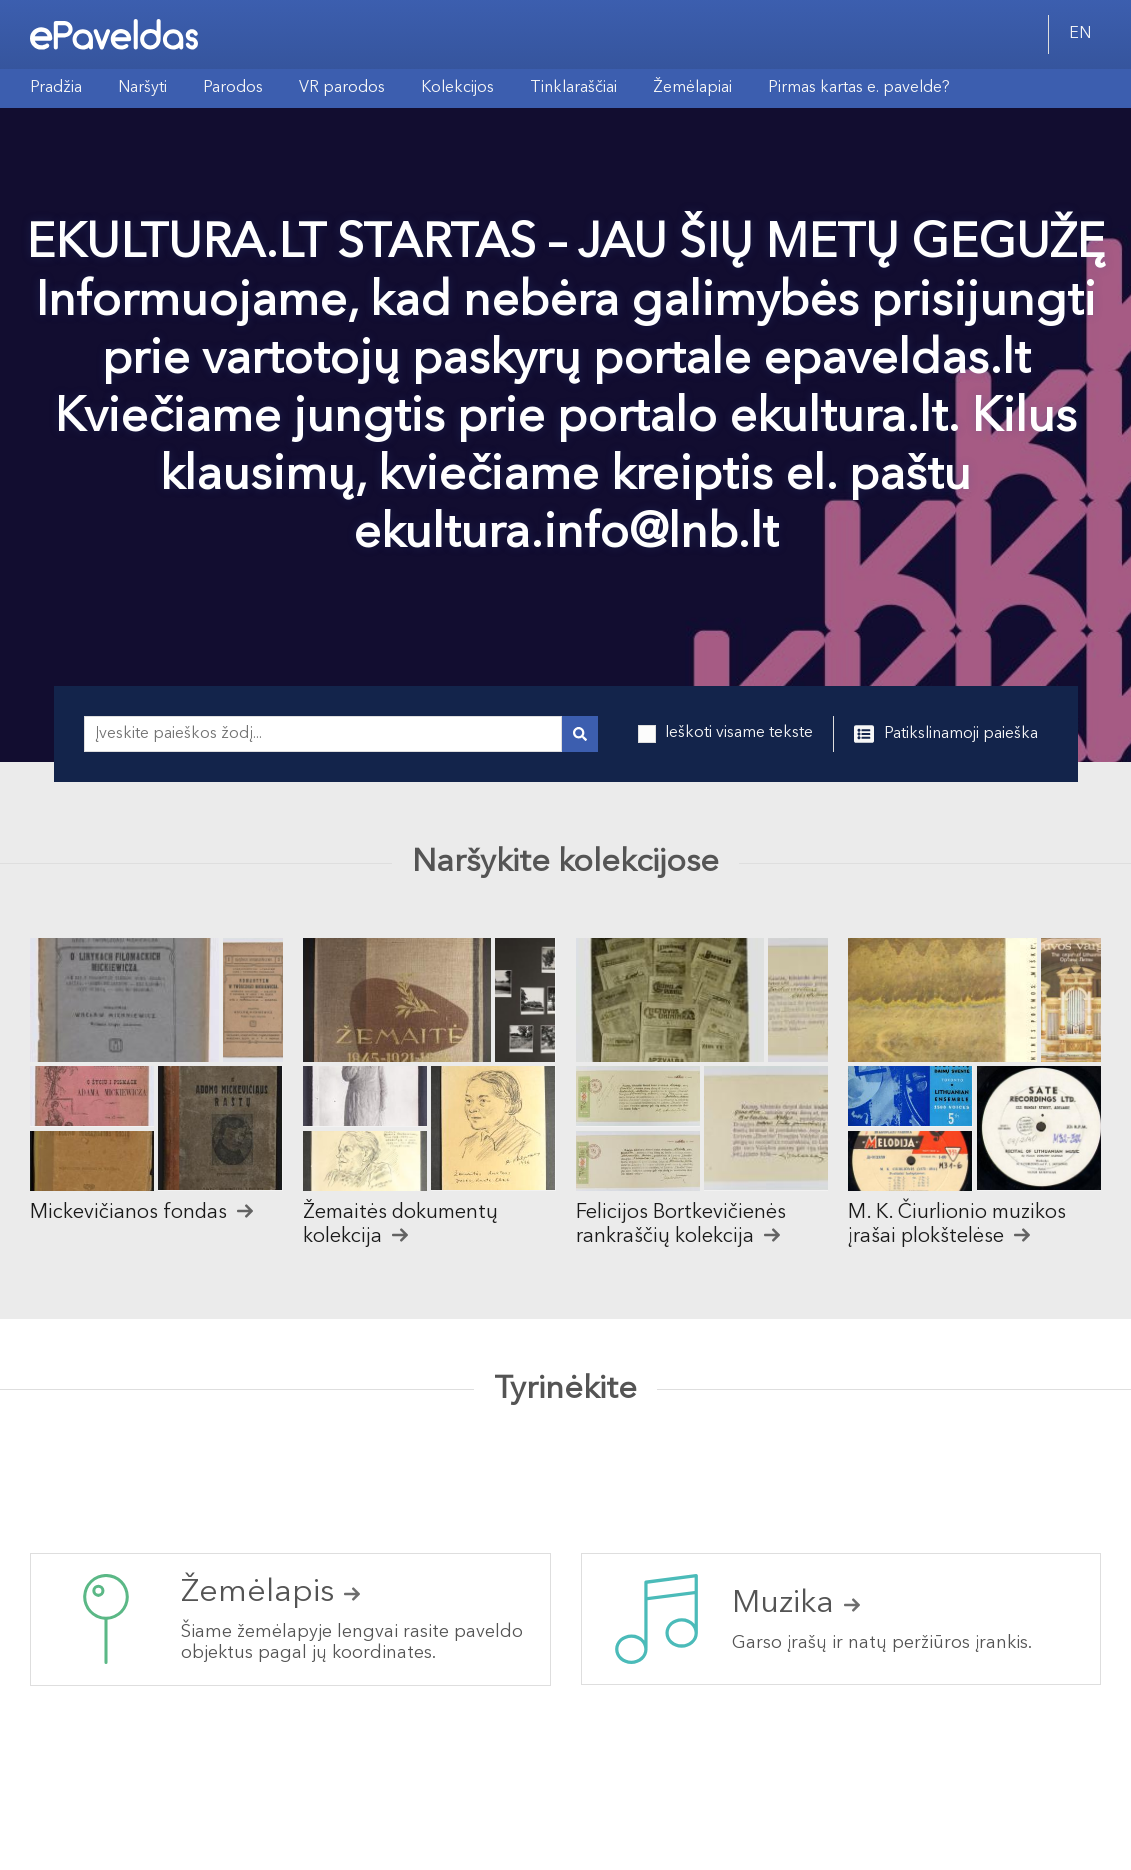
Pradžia (56, 88)
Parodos (233, 88)
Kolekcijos (457, 88)
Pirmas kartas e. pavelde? (859, 88)
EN (1080, 34)
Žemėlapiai (692, 88)
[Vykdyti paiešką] (580, 734)
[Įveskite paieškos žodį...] (323, 734)
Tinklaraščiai (573, 88)
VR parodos (342, 88)
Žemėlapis (270, 1593)
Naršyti (142, 88)
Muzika (796, 1604)
